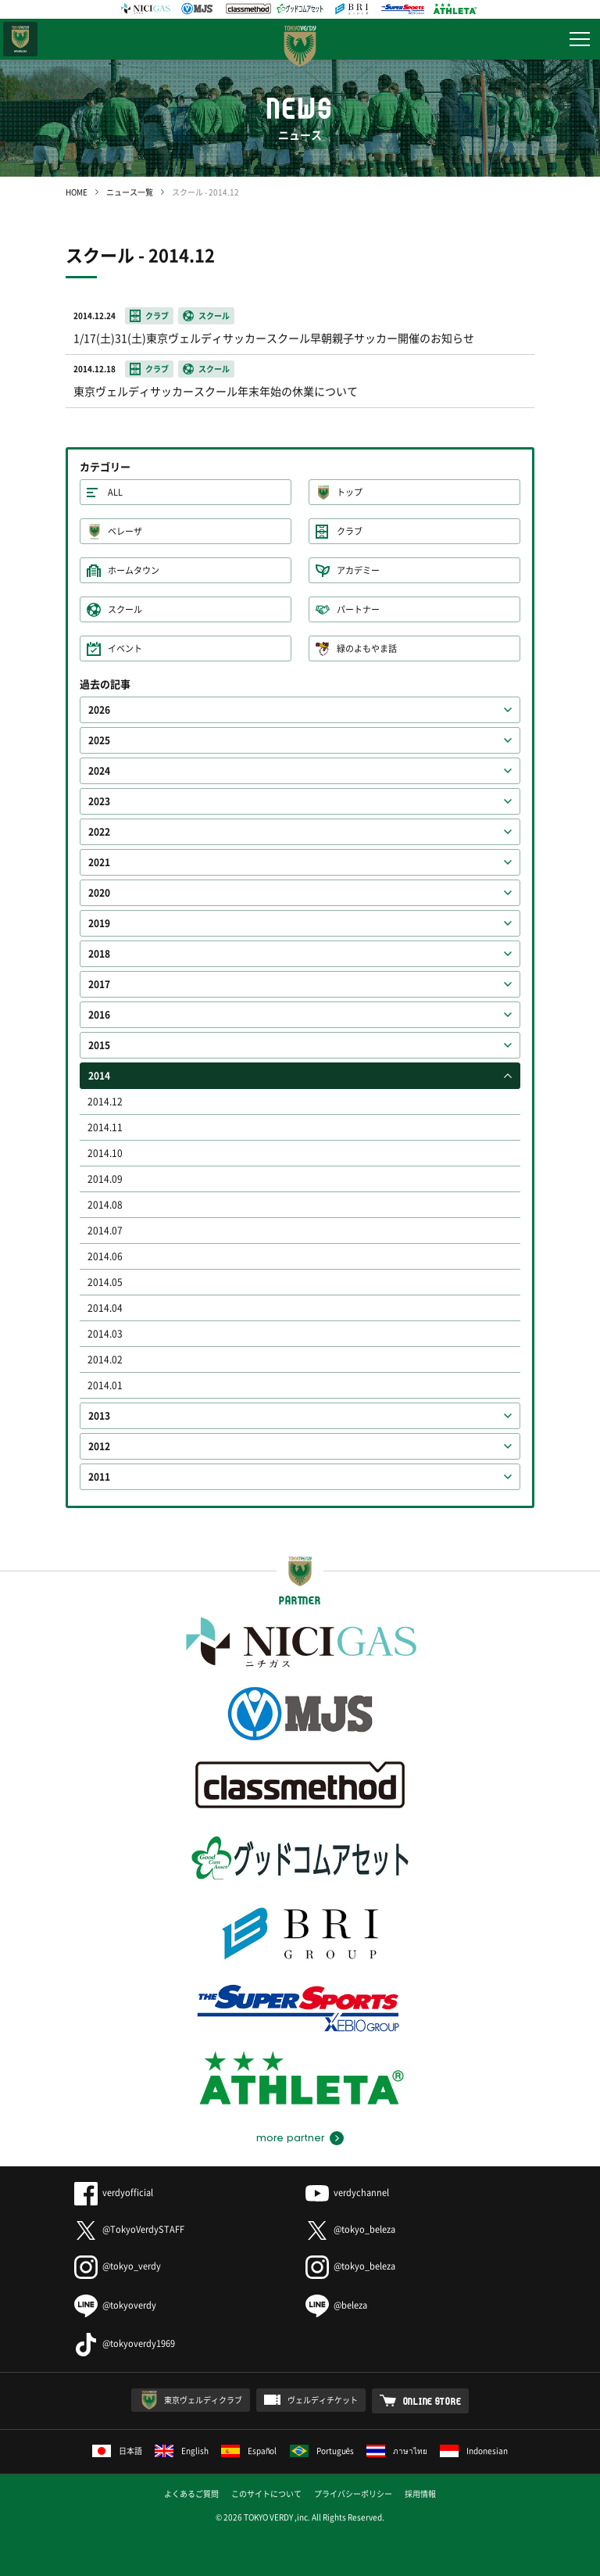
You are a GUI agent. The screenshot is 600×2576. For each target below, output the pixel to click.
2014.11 (105, 1127)
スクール (125, 609)
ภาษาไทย (396, 2450)
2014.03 (105, 1334)
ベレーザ (125, 531)
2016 (99, 1015)
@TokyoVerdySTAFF (129, 2229)
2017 (99, 984)
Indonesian (474, 2450)
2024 (99, 771)
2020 (99, 893)
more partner (290, 2138)
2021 (99, 862)
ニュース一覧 (129, 192)
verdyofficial (113, 2192)
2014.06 (105, 1256)
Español (249, 2450)
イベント (125, 648)
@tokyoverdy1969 (124, 2343)
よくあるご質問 (191, 2493)
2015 (99, 1045)
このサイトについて (266, 2493)
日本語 (117, 2450)
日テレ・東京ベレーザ (20, 39)
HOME (77, 192)
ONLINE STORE (432, 2401)
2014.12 (105, 1102)
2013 (99, 1416)
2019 (99, 923)
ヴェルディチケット (323, 2400)
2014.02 (105, 1359)
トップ (349, 492)
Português (322, 2450)
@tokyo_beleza (350, 2229)
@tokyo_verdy (117, 2266)
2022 (99, 832)
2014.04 (105, 1308)
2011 (99, 1477)
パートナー (358, 609)
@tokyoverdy (115, 2305)
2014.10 (105, 1153)
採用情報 (420, 2493)
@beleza (336, 2305)
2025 (99, 740)
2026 (99, 710)
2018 (99, 954)
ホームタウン (133, 570)
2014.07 (105, 1231)
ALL (115, 492)
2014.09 (105, 1179)
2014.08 (105, 1205)
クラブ (349, 531)
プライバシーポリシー (353, 2493)
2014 (99, 1076)
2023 (99, 801)
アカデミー (358, 570)
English (182, 2450)
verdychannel (347, 2192)
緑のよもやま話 (367, 648)
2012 (99, 1446)
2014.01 (105, 1385)
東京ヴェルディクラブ (203, 2400)
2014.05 (105, 1282)
